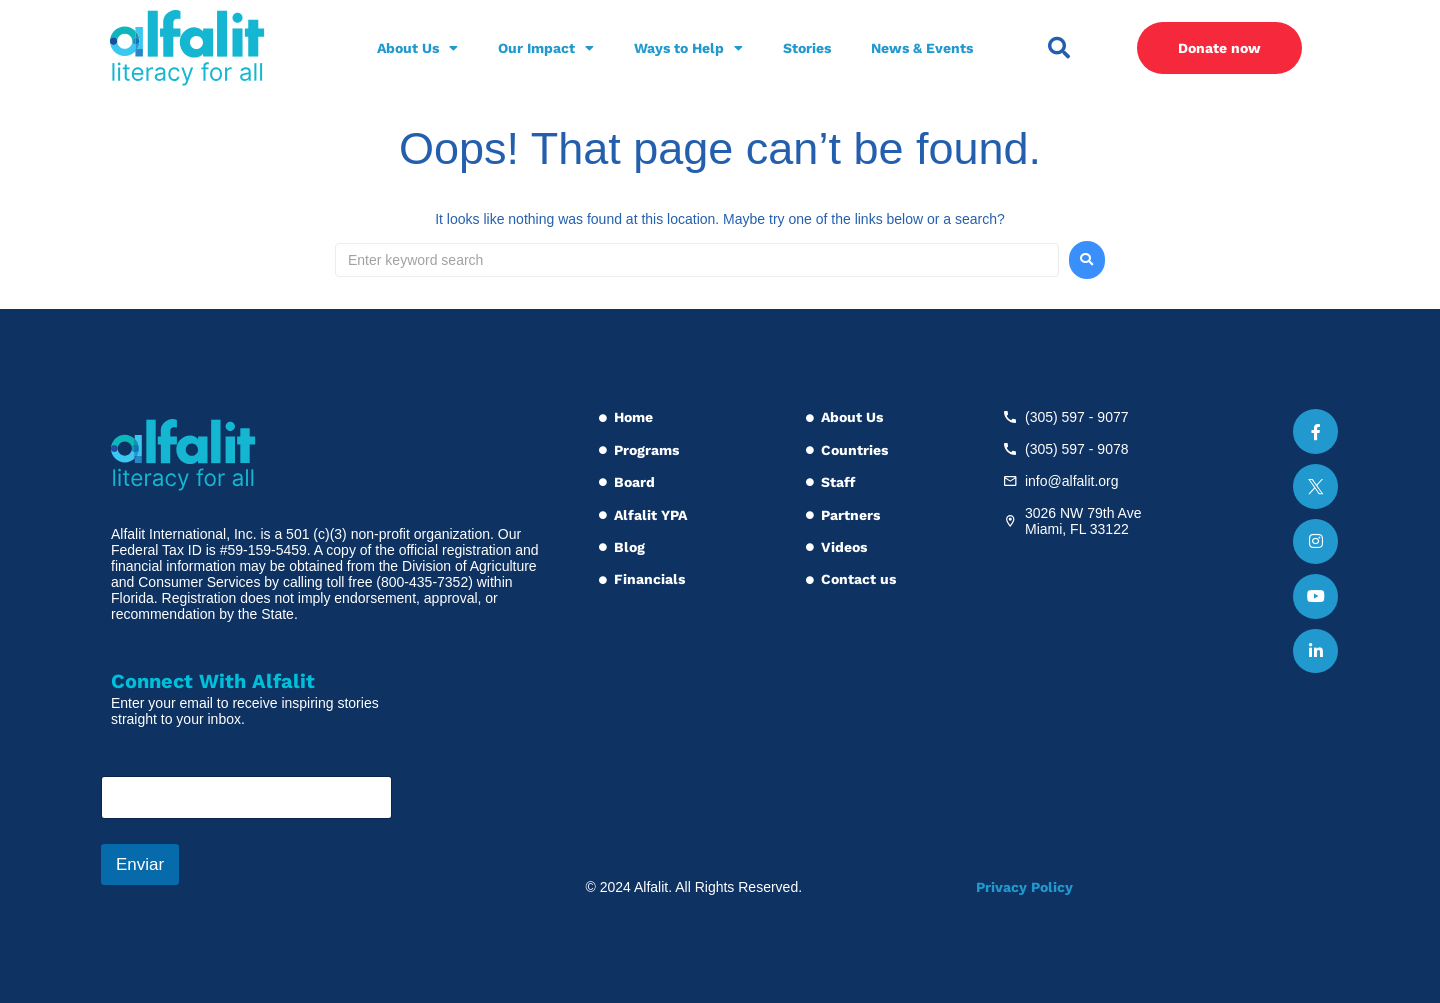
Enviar (140, 864)
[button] (1059, 48)
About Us (417, 48)
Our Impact (546, 48)
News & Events (922, 48)
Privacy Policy (1024, 887)
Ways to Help (688, 48)
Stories (807, 48)
